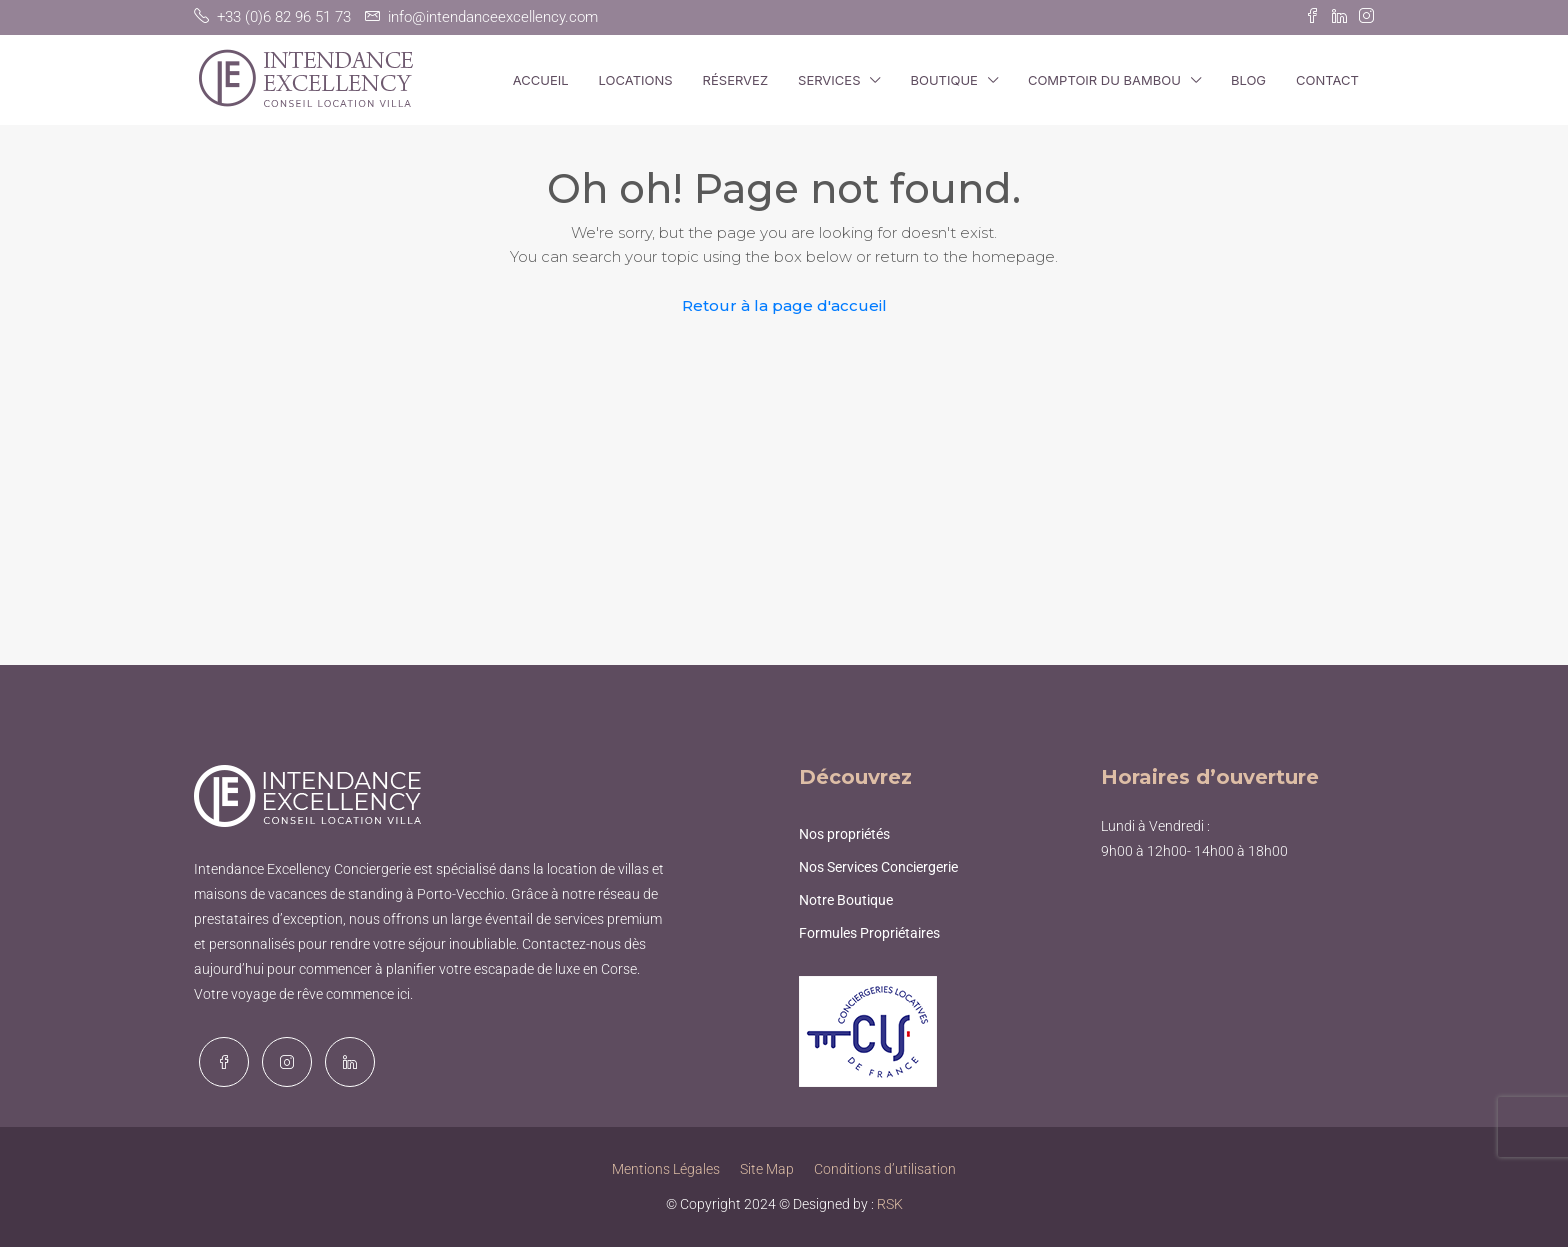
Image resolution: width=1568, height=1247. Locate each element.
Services (829, 80)
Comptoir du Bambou (1104, 80)
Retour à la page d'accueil (784, 305)
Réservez (735, 80)
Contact (1327, 80)
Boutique (943, 80)
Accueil (541, 80)
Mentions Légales (666, 1169)
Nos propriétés (844, 834)
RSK (890, 1204)
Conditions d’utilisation (885, 1169)
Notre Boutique (846, 900)
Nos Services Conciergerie (878, 867)
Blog (1248, 80)
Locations (636, 80)
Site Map (767, 1169)
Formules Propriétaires (869, 933)
